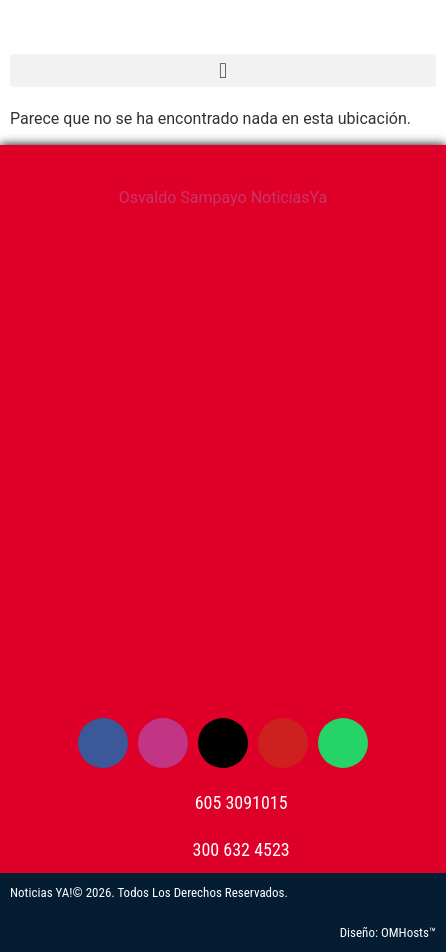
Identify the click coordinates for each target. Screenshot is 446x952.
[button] (223, 70)
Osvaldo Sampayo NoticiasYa (223, 197)
